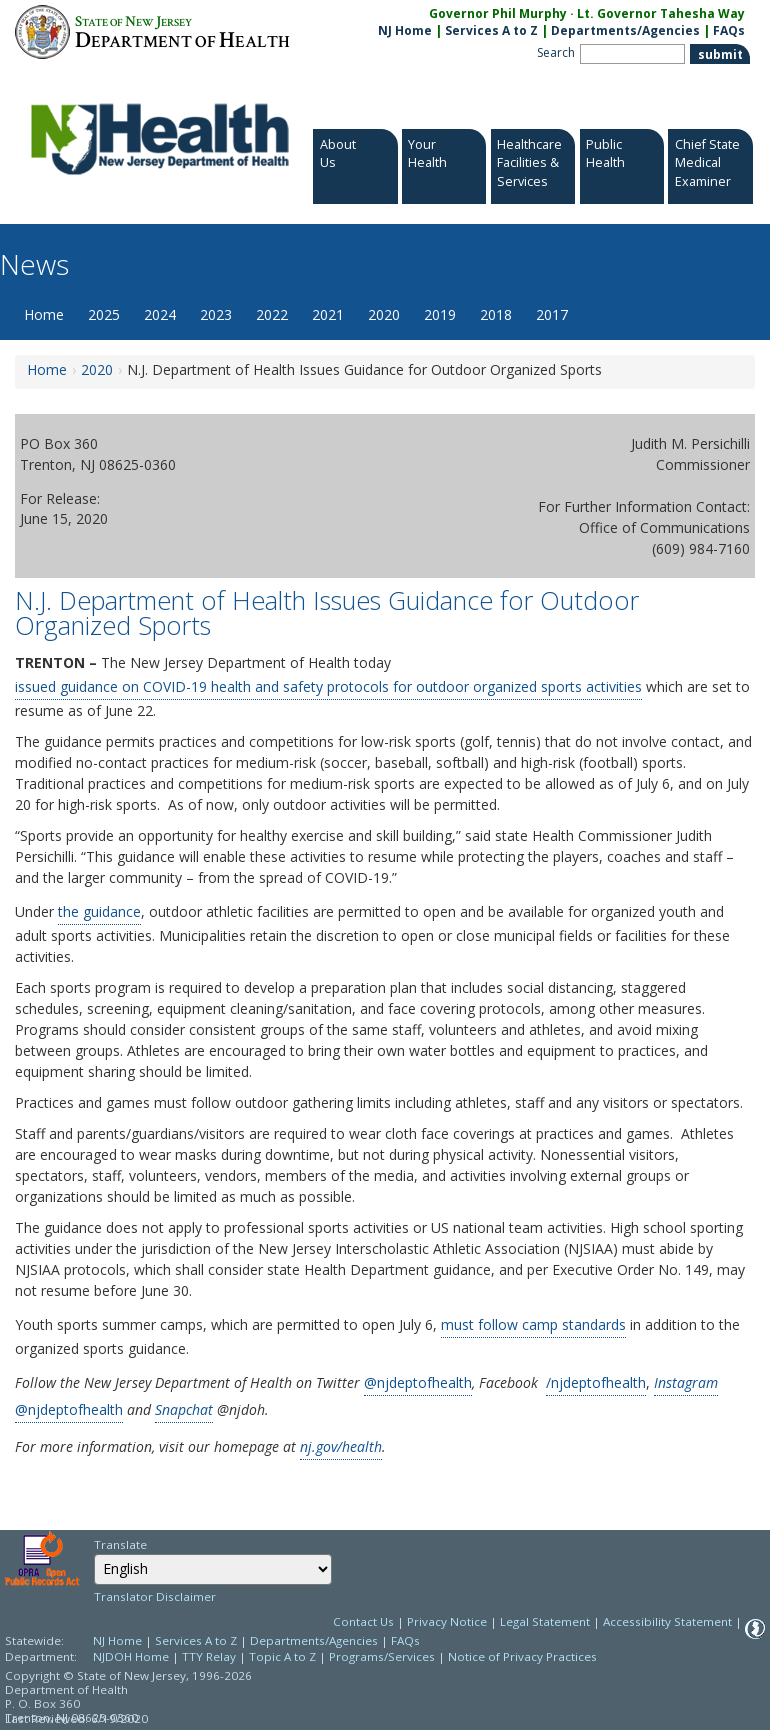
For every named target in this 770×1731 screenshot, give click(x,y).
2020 (384, 314)
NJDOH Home (131, 1656)
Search (556, 52)
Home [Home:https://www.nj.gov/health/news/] (47, 369)
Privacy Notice (447, 1621)
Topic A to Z (282, 1656)
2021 (328, 314)
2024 (160, 314)
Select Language (93, 1553)
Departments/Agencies (625, 30)
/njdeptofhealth (596, 1382)
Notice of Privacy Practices (522, 1656)
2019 (440, 314)
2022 (272, 314)
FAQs (405, 1640)
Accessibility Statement (667, 1621)
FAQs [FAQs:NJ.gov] (729, 30)
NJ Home (405, 30)
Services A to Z (491, 30)
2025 (104, 314)
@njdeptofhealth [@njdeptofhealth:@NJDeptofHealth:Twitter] (418, 1382)
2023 (216, 314)
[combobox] (213, 1569)
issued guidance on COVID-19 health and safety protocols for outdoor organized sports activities (328, 686)
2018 (496, 314)
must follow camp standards (533, 1324)
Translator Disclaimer (155, 1596)
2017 (552, 314)
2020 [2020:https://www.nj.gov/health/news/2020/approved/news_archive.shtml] (97, 369)
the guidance (99, 911)
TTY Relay (210, 1656)
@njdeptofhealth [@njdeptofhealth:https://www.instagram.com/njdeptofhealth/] (69, 1409)
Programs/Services (382, 1656)
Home (44, 314)
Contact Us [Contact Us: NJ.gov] (363, 1621)
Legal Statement (545, 1621)
